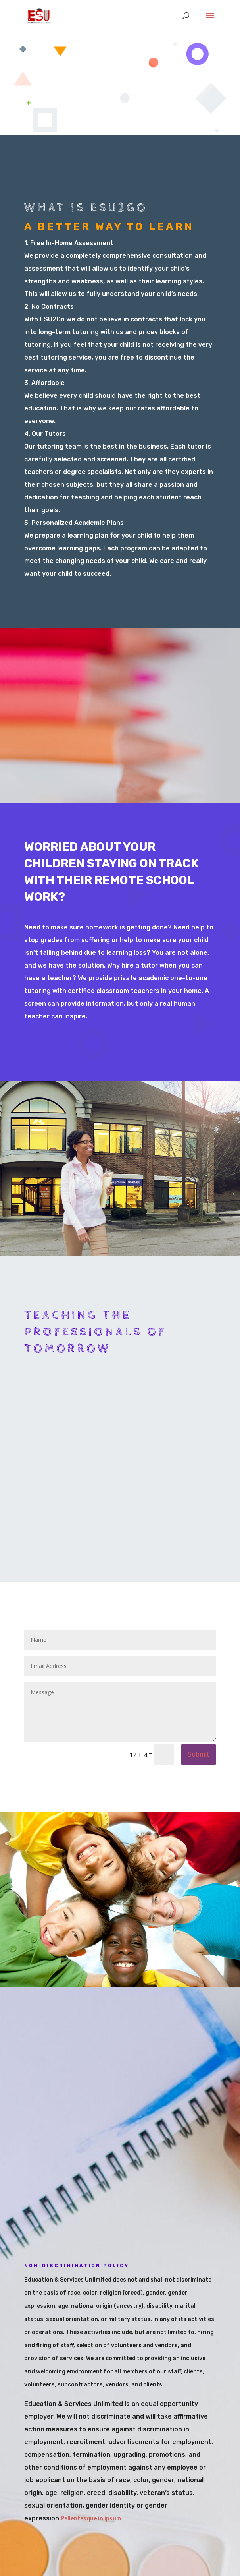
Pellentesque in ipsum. (92, 2518)
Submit (198, 1754)
